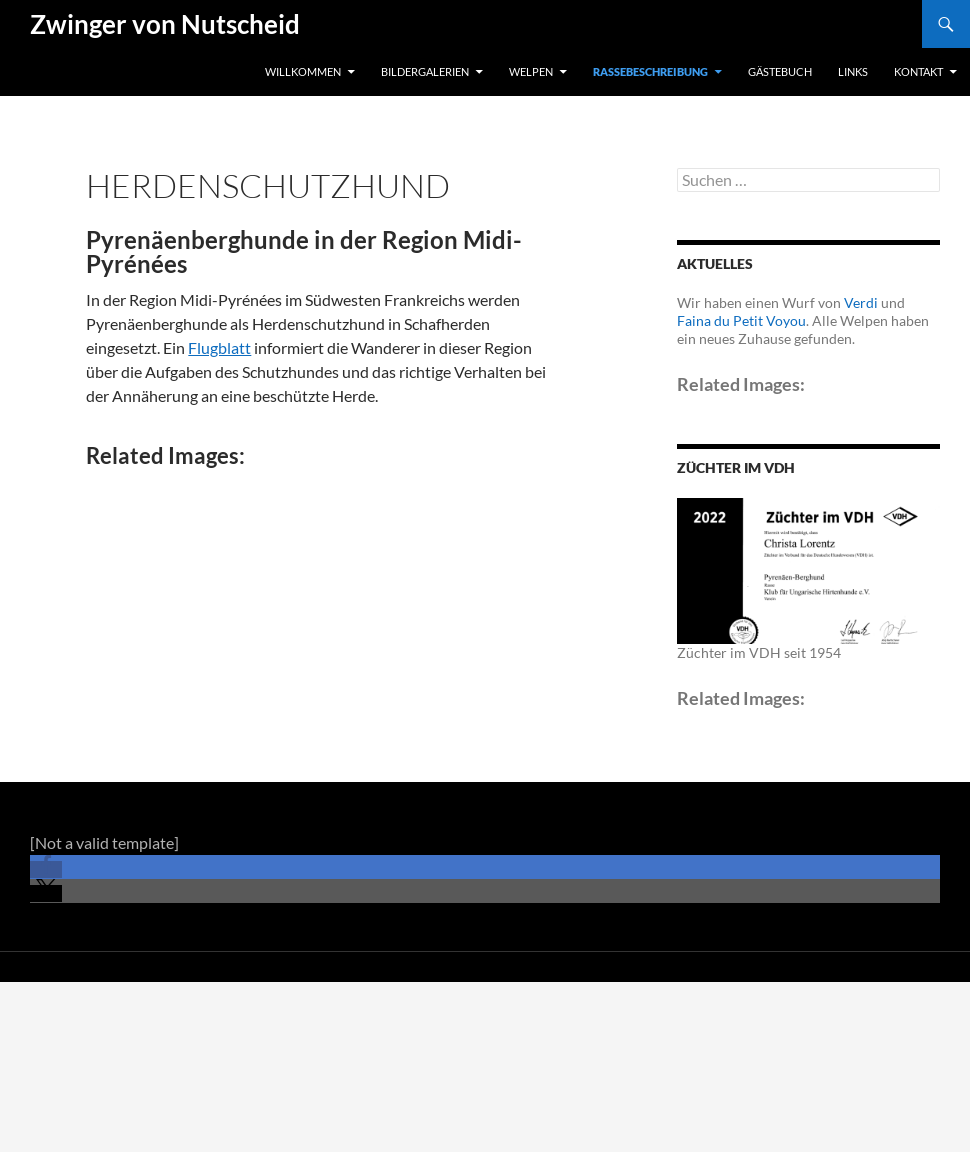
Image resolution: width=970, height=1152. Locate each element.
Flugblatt (219, 347)
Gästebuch (780, 71)
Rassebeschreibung (650, 71)
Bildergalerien (425, 71)
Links (853, 71)
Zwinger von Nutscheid (165, 24)
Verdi (861, 302)
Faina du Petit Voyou (741, 320)
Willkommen (303, 71)
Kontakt (918, 71)
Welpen (531, 71)
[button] (46, 869)
